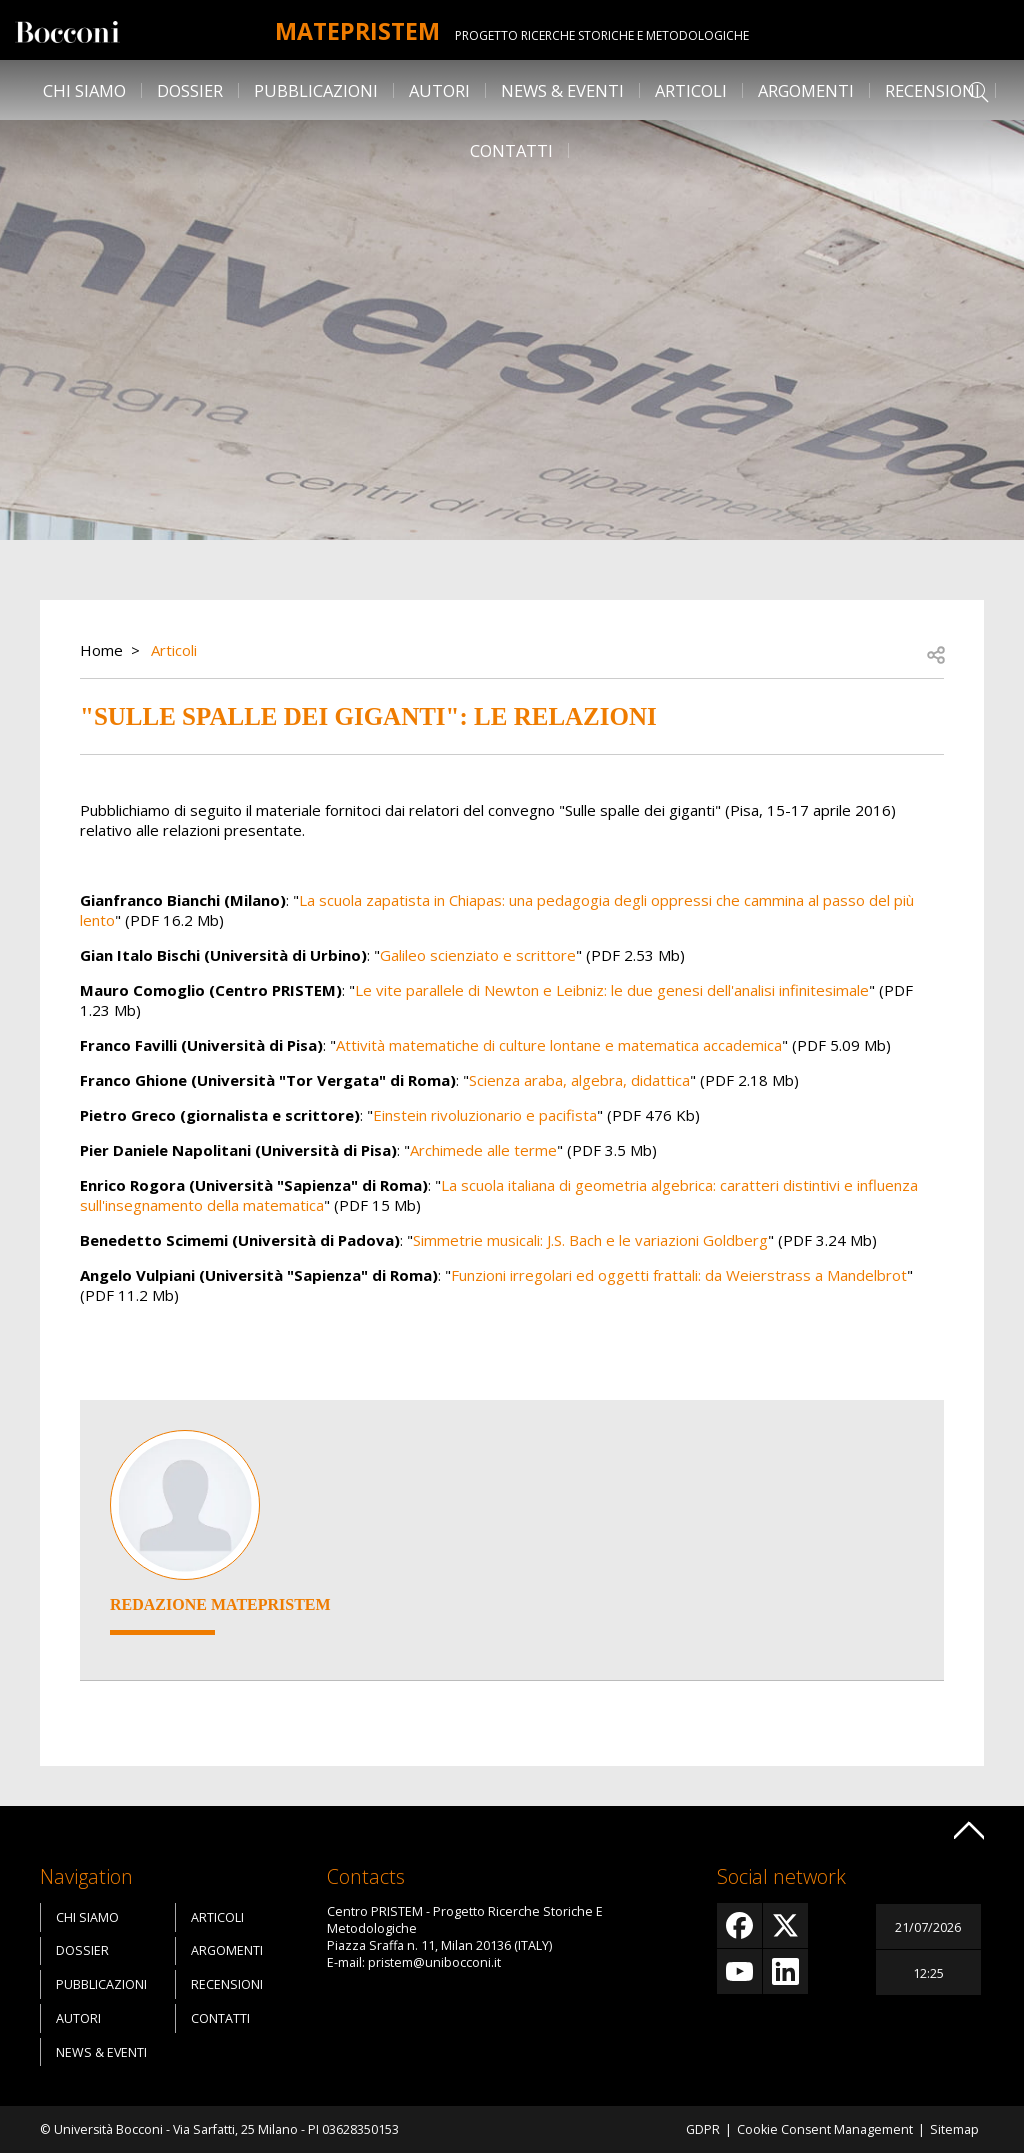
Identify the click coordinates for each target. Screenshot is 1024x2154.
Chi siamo (84, 90)
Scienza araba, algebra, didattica (579, 1080)
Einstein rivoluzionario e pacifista (485, 1115)
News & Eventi (562, 90)
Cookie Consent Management (825, 2129)
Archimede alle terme (483, 1150)
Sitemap (954, 2129)
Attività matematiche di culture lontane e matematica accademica (559, 1045)
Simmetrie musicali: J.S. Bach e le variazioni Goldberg (590, 1240)
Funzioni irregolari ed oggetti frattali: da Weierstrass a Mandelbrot (679, 1275)
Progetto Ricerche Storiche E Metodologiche (610, 35)
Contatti (511, 150)
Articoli (691, 90)
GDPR (703, 2129)
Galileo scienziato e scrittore (478, 955)
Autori (439, 90)
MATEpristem (357, 30)
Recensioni (932, 90)
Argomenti (806, 90)
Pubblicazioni (316, 90)
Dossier (190, 90)
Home (101, 650)
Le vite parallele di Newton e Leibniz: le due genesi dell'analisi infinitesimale (612, 990)
